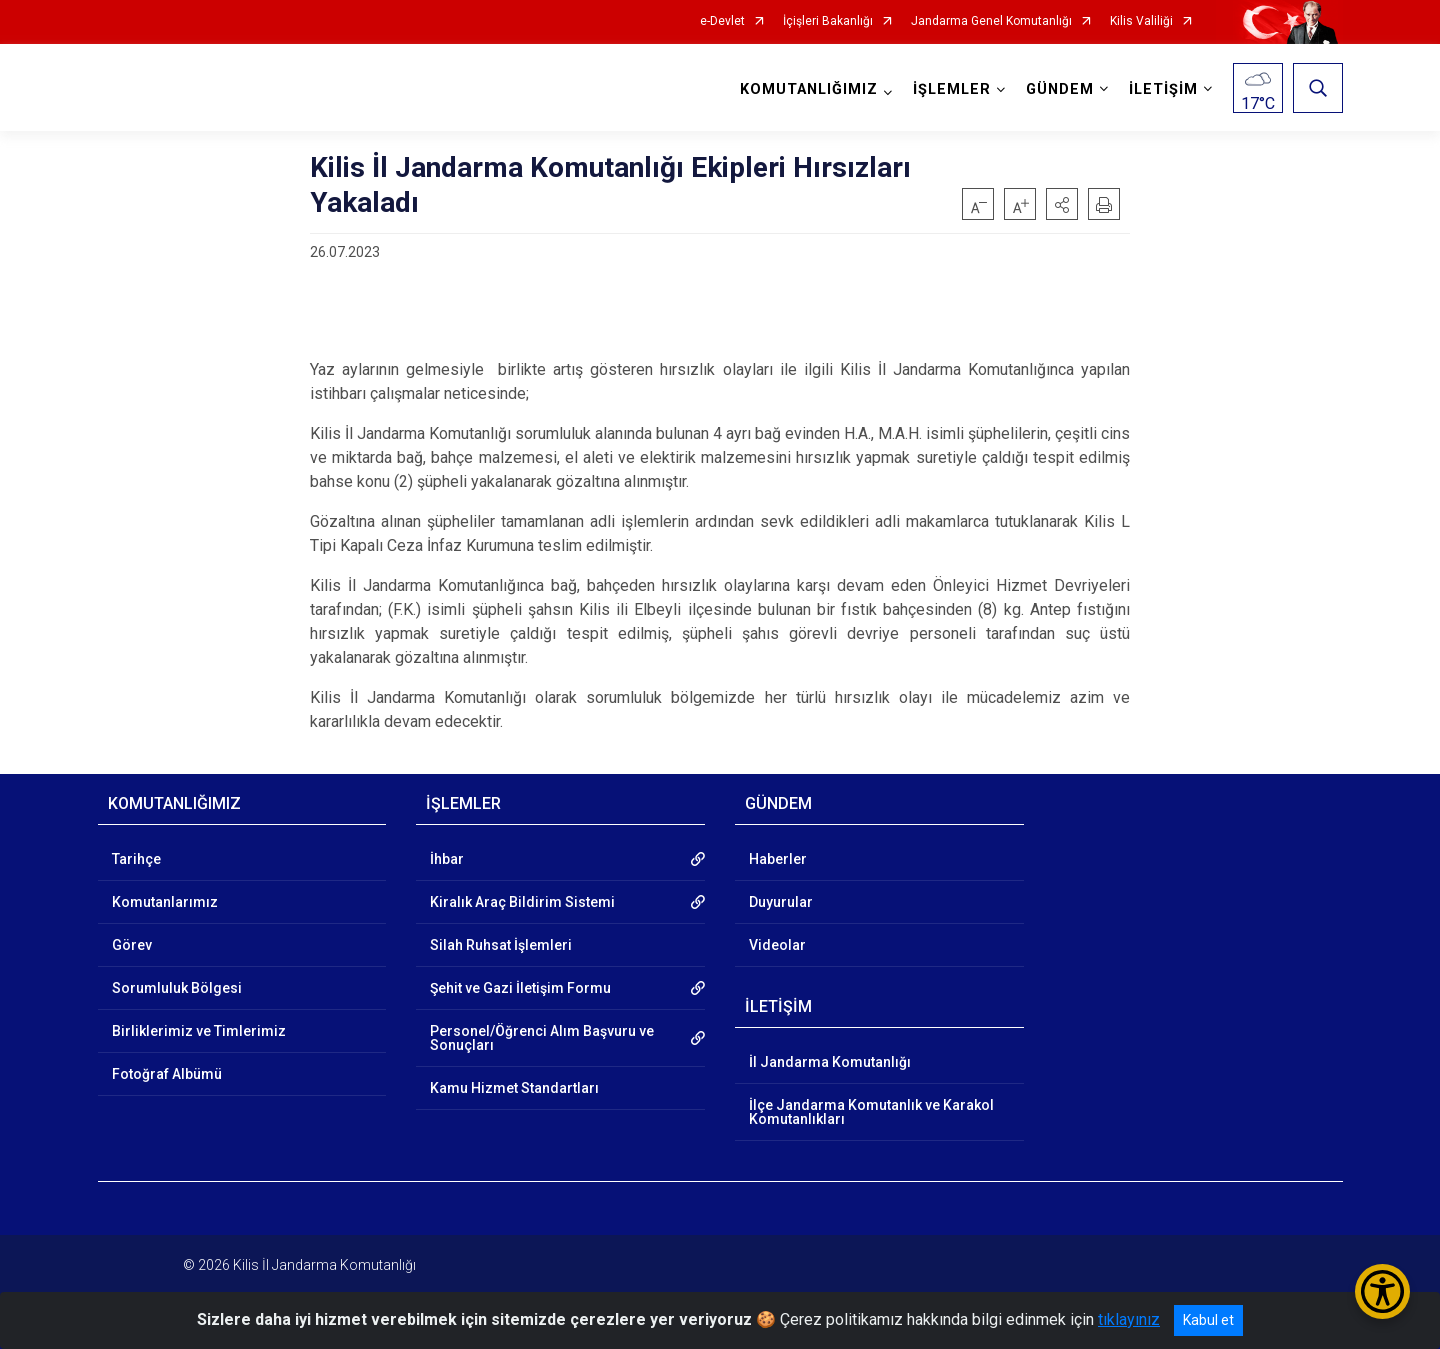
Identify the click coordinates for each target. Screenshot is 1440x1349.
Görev (132, 945)
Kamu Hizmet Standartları (514, 1088)
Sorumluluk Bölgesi (177, 988)
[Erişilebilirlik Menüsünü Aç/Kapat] (1382, 1291)
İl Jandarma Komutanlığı (830, 1062)
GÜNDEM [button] (1060, 89)
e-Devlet (722, 21)
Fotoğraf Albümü (167, 1074)
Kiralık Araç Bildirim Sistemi (522, 902)
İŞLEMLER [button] (952, 89)
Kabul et (1208, 1320)
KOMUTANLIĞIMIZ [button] (809, 89)
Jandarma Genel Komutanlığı (991, 21)
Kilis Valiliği (1141, 21)
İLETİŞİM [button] (1163, 89)
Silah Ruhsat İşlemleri (501, 945)
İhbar (447, 859)
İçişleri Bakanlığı (828, 21)
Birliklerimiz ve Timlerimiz (199, 1031)
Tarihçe (136, 859)
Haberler (778, 859)
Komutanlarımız (165, 902)
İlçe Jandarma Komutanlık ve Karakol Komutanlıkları (871, 1112)
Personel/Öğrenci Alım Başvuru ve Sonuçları (542, 1038)
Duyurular (781, 902)
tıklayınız (1129, 1319)
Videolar (777, 945)
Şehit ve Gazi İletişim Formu (520, 988)
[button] (1062, 204)
